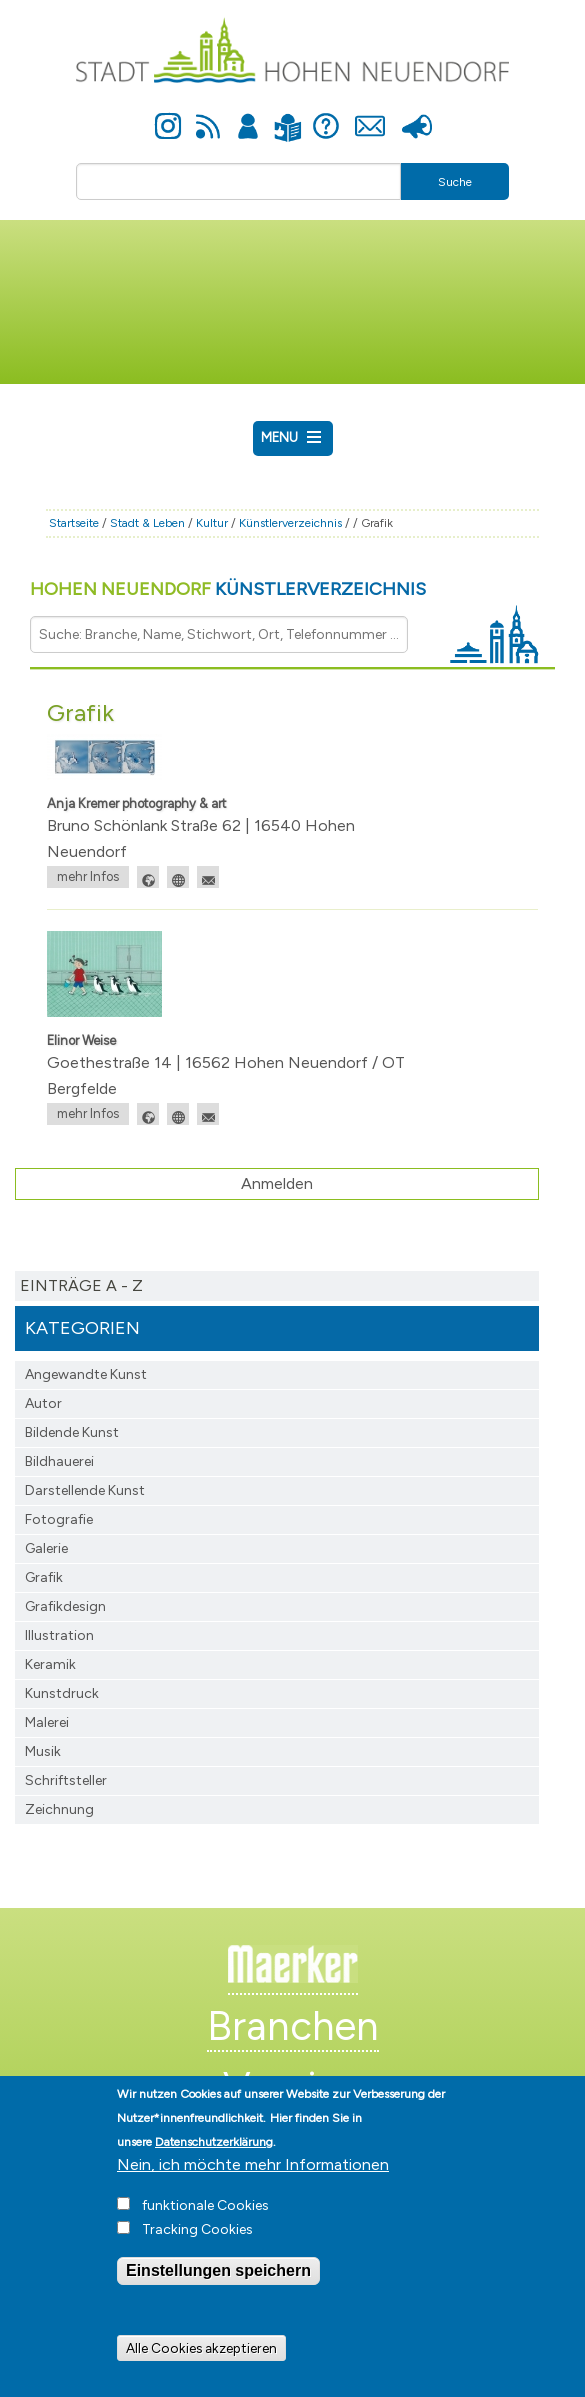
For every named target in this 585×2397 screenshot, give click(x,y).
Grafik (44, 1577)
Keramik (50, 1664)
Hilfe (326, 115)
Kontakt (370, 115)
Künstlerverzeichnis (290, 523)
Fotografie (59, 1519)
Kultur (212, 523)
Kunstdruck (62, 1693)
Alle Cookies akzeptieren (201, 2368)
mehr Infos (88, 876)
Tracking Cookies (197, 2250)
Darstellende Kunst (85, 1490)
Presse (417, 115)
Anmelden (248, 115)
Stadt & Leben (147, 523)
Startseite (74, 523)
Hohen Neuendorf (228, 589)
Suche (455, 182)
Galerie (46, 1548)
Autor (43, 1403)
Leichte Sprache (288, 115)
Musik (43, 1751)
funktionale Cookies (205, 2226)
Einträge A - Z (81, 1285)
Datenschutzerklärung (214, 2163)
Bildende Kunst (72, 1432)
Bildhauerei (59, 1461)
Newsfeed (208, 115)
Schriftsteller (66, 1780)
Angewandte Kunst (86, 1374)
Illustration (59, 1635)
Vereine (292, 2087)
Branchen (293, 2026)
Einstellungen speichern (218, 2291)
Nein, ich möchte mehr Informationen (253, 2185)
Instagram (168, 115)
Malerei (47, 1722)
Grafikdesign (65, 1606)
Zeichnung (59, 1809)
